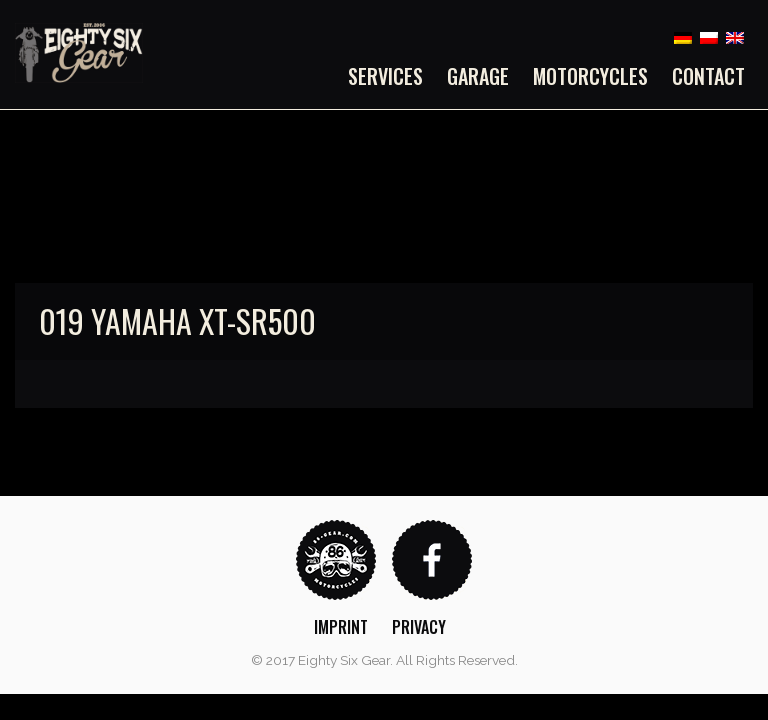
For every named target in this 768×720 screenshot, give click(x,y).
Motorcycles (590, 76)
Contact (708, 76)
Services (385, 76)
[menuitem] (391, 76)
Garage (478, 76)
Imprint (341, 627)
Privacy (419, 627)
